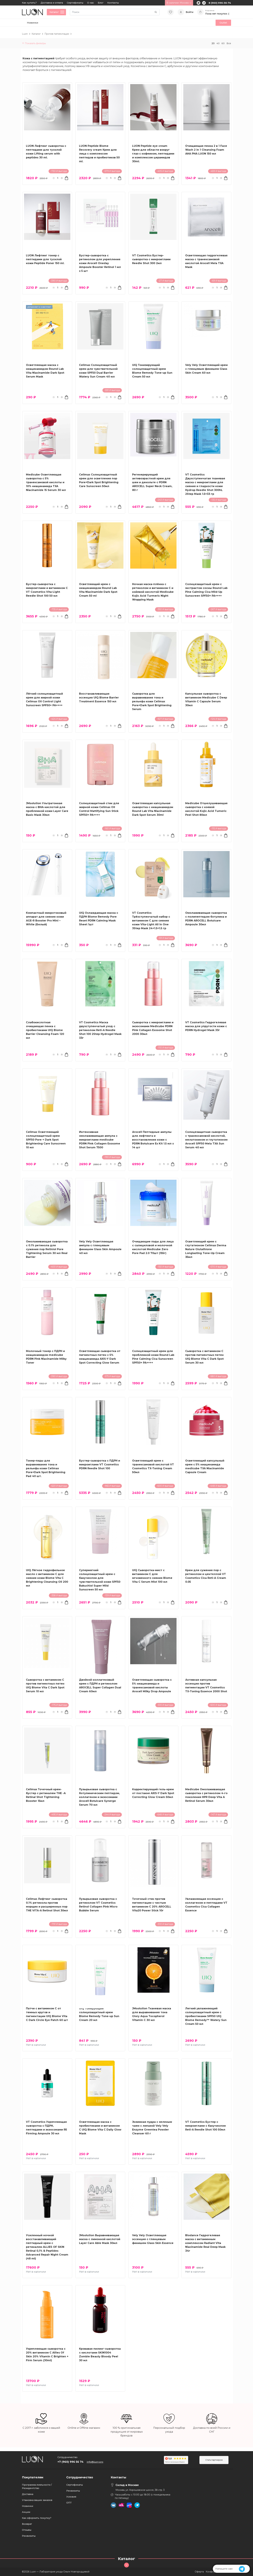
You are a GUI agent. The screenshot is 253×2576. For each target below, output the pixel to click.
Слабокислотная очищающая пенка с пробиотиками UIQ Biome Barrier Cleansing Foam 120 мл (45, 1030)
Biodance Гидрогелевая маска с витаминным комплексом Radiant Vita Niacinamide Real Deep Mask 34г (205, 2243)
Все (229, 43)
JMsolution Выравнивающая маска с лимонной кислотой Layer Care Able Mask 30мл (99, 2239)
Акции (26, 2512)
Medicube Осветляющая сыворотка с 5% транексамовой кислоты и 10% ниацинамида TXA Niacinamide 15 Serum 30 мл (46, 482)
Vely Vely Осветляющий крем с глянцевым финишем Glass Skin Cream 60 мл (206, 368)
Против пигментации (57, 33)
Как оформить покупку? (36, 2518)
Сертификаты (75, 2)
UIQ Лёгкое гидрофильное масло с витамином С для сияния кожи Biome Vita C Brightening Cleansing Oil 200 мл (47, 1578)
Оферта (199, 2571)
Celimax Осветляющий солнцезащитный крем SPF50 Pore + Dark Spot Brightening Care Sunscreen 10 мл (46, 1139)
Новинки (32, 22)
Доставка (27, 2494)
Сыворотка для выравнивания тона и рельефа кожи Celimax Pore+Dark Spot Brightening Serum (152, 701)
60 (223, 43)
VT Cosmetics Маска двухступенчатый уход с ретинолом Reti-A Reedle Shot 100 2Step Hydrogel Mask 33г (100, 1030)
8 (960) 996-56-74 (220, 2)
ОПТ (69, 2502)
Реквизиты (28, 2535)
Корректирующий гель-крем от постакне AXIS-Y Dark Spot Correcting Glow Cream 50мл (153, 1793)
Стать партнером (214, 2460)
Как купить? (29, 2)
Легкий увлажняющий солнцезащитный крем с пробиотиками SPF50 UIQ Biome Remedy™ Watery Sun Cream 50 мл (206, 2016)
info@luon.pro (95, 2461)
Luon (25, 33)
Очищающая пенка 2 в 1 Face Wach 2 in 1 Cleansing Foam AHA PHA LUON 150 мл (206, 149)
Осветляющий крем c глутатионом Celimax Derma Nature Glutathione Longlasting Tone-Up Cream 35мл (205, 1249)
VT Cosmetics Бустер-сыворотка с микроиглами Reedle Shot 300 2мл (151, 259)
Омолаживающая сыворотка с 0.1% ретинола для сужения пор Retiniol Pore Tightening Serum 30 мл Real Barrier (47, 1249)
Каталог (36, 33)
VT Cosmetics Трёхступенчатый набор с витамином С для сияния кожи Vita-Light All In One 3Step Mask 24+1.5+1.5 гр (151, 920)
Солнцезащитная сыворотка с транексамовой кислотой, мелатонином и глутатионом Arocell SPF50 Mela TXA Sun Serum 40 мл (206, 1139)
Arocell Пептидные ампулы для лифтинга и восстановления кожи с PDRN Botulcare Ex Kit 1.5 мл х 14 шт (153, 1139)
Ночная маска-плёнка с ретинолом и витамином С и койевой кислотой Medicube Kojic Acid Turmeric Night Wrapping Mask (153, 592)
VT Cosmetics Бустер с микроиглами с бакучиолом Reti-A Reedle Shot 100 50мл (205, 2125)
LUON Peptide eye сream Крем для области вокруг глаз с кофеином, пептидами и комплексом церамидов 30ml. (153, 153)
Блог (100, 2)
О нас (90, 2)
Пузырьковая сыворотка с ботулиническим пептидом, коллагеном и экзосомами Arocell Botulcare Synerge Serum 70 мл (99, 1797)
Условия (71, 2496)
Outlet (223, 22)
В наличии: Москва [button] (179, 2)
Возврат (27, 2524)
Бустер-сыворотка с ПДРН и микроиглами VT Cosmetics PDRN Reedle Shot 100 (99, 1464)
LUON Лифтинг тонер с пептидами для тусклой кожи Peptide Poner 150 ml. (45, 259)
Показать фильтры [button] (34, 43)
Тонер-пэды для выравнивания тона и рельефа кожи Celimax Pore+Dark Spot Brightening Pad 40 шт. (45, 1468)
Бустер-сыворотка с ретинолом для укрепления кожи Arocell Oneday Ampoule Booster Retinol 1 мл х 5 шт (100, 263)
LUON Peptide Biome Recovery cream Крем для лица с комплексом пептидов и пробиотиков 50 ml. (99, 153)
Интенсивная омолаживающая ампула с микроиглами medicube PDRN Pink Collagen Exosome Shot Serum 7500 (99, 1139)
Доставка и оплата (52, 2)
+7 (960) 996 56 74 (70, 2461)
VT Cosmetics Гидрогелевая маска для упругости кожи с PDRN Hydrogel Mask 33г (206, 1026)
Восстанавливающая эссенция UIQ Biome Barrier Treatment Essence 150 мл (99, 697)
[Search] (115, 12)
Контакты (113, 2)
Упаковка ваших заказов (37, 2500)
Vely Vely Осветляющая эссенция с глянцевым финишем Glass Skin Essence (152, 2239)
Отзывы (26, 2529)
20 (213, 43)
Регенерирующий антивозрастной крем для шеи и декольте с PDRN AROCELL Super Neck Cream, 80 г (152, 482)
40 (218, 43)
